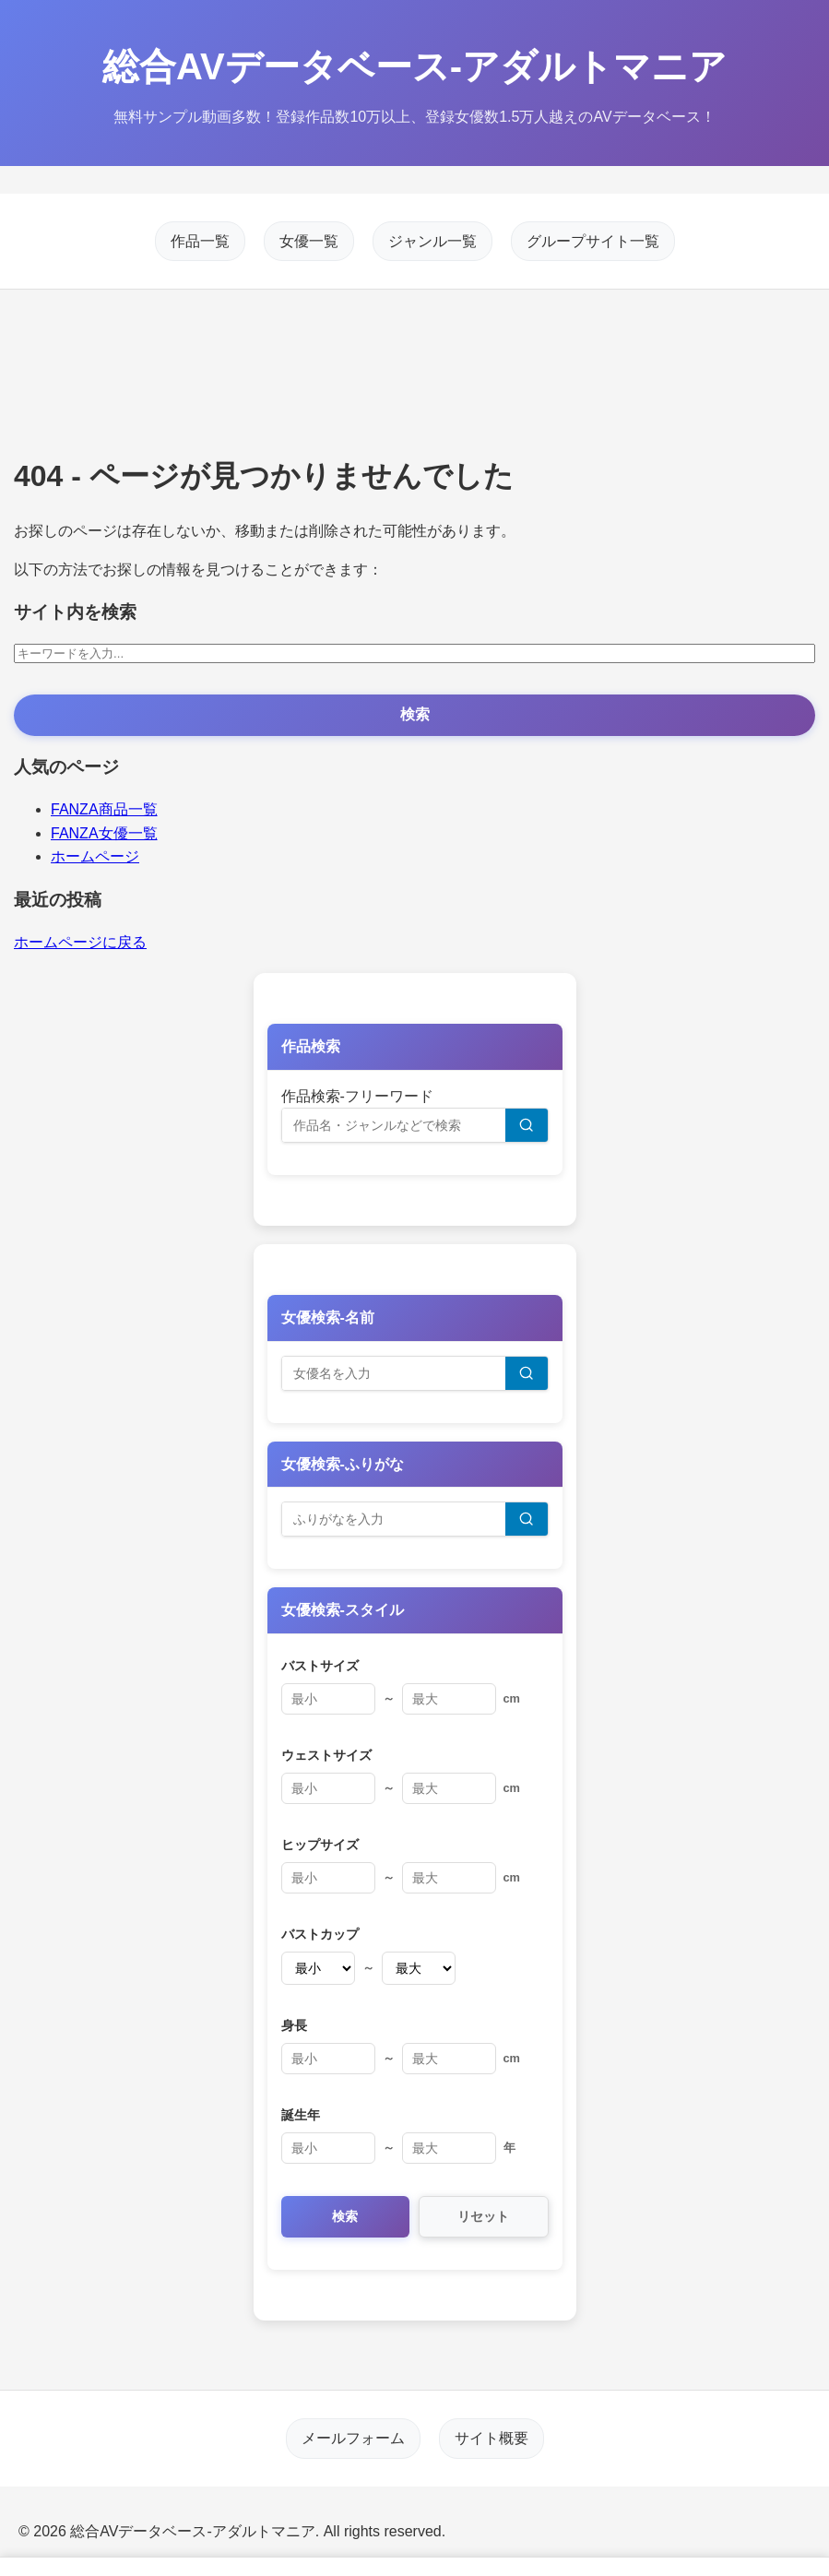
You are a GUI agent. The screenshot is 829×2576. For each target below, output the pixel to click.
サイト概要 (491, 2438)
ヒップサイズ (320, 1844)
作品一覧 (200, 241)
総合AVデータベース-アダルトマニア (414, 66)
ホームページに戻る (80, 942)
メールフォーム (353, 2438)
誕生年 (300, 2114)
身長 (294, 2025)
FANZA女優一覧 (104, 833)
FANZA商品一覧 (104, 809)
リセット (483, 2216)
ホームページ (95, 856)
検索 (415, 714)
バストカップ (320, 1934)
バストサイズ (320, 1665)
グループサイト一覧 (593, 241)
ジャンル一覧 (432, 241)
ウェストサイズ (326, 1755)
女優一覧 (308, 241)
